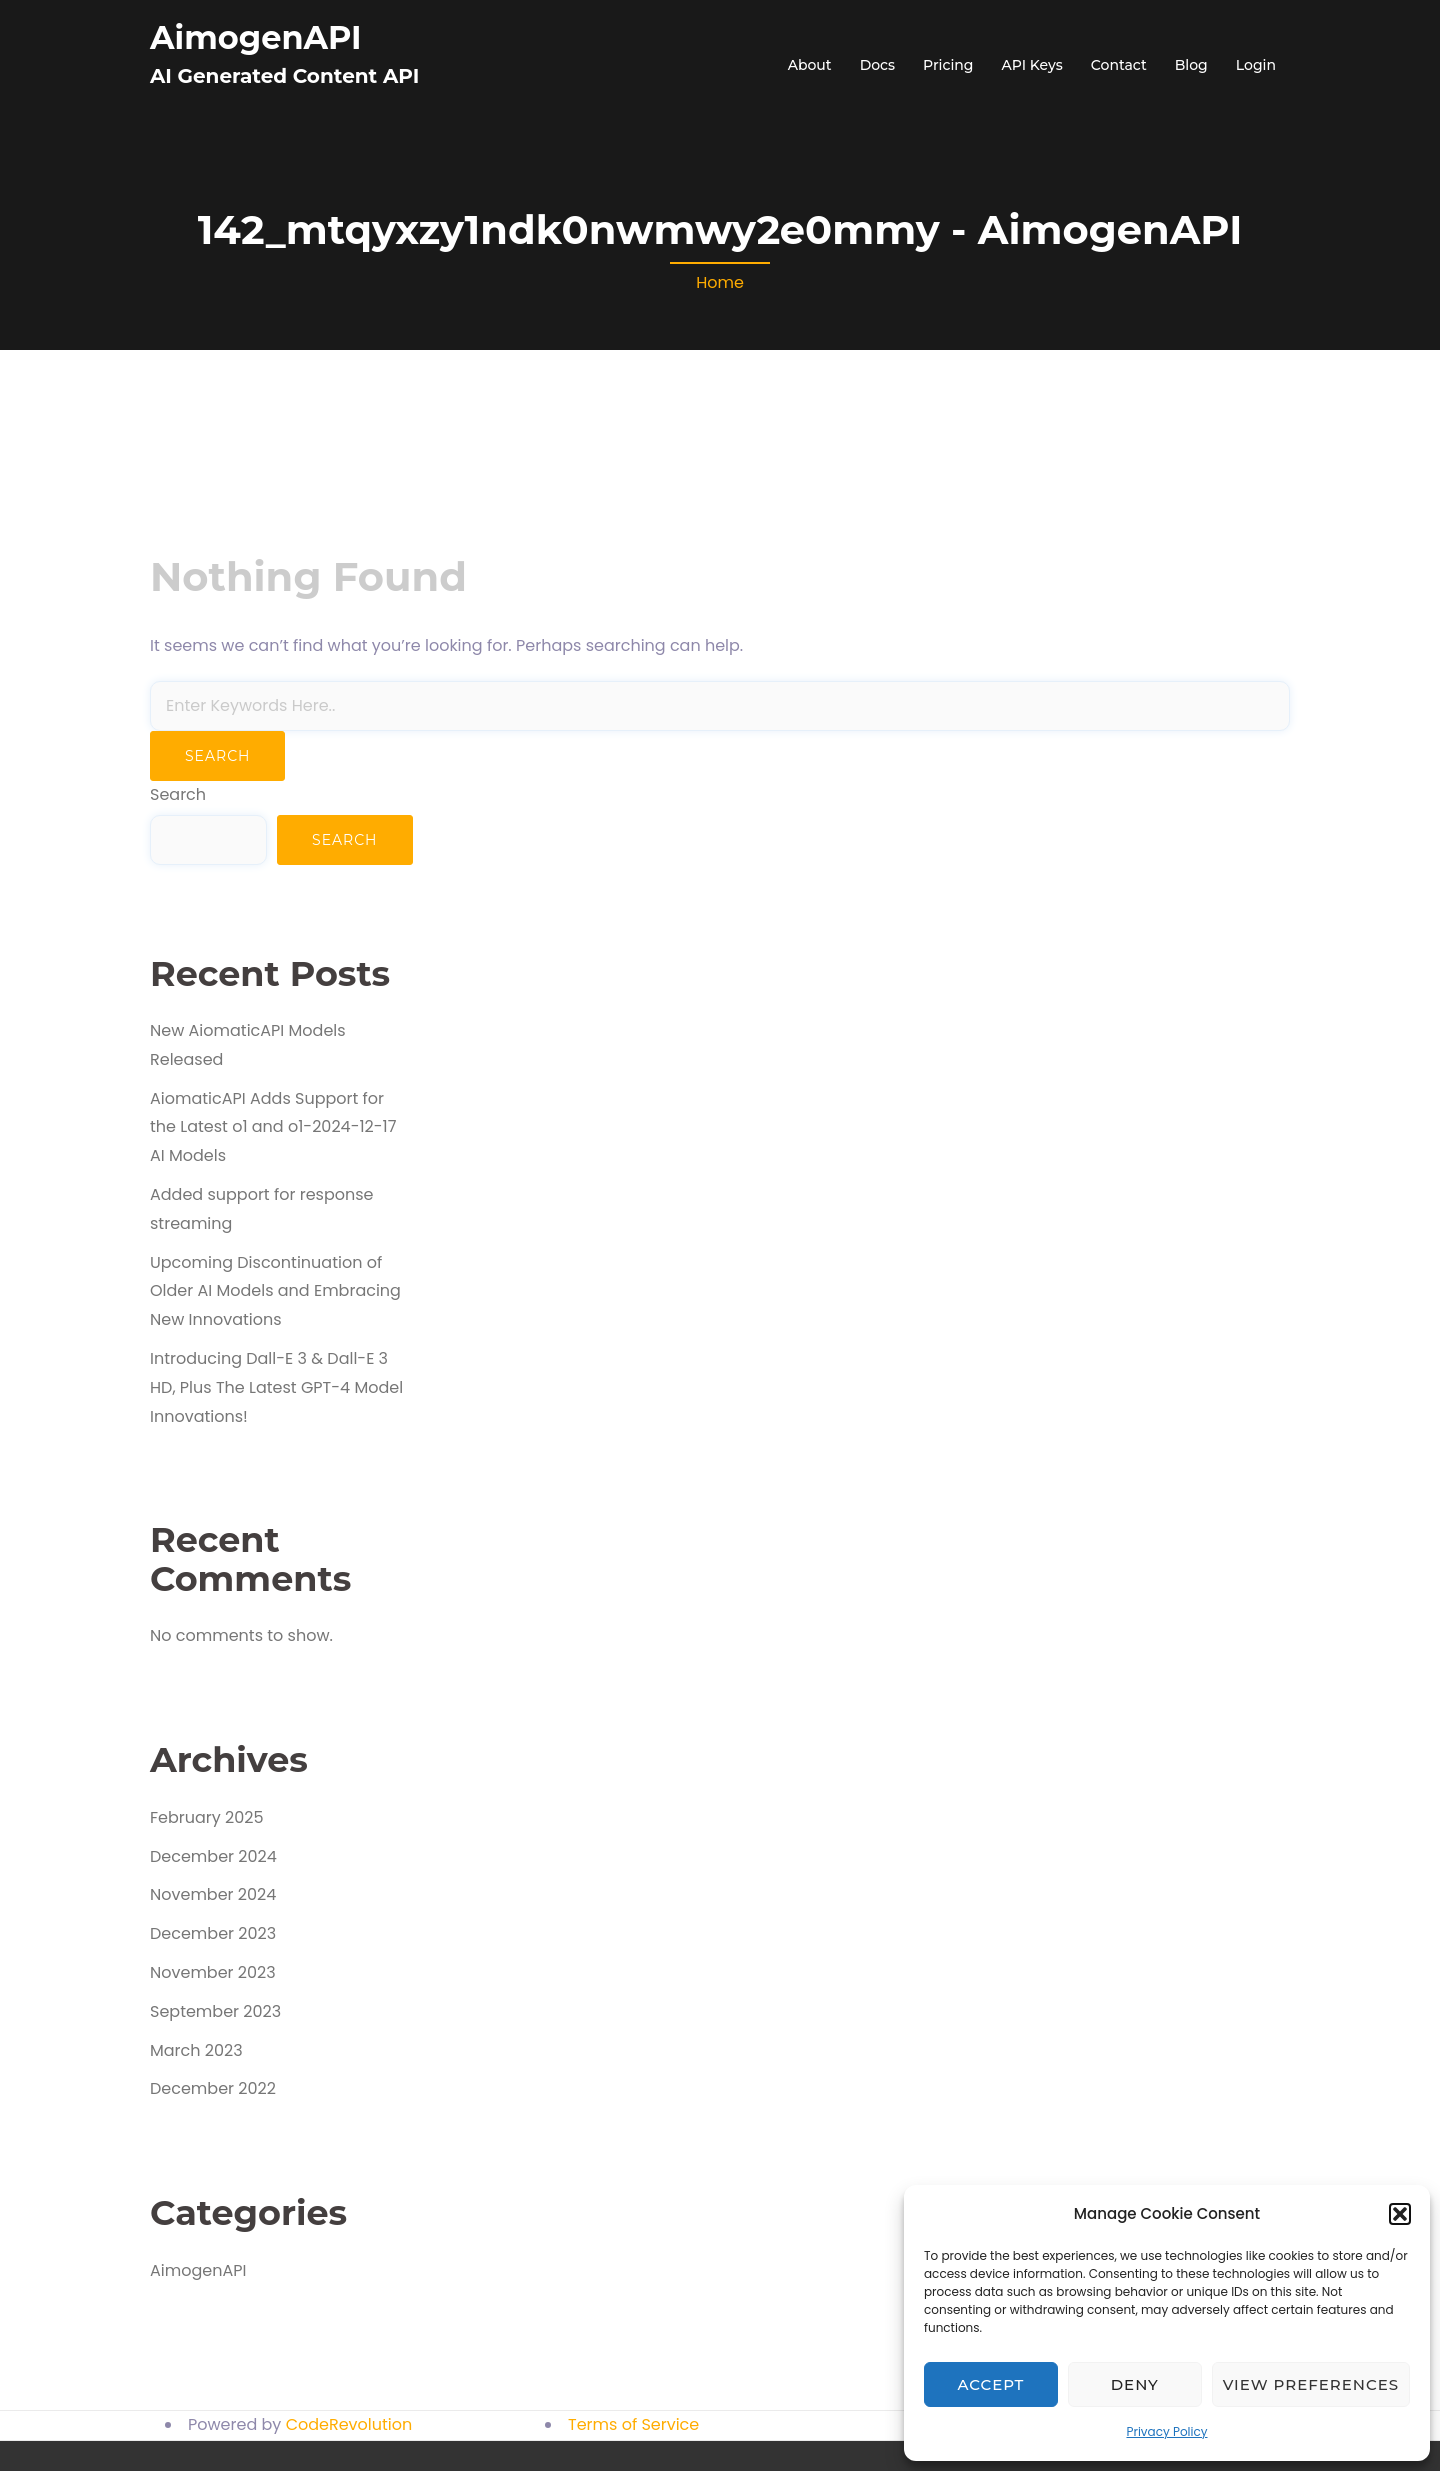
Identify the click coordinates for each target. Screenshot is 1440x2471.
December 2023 (213, 1933)
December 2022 (213, 2088)
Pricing (948, 65)
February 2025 (207, 1817)
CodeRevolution (349, 2424)
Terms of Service (633, 2424)
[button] (1400, 2214)
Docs (877, 65)
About (810, 65)
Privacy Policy (1166, 2431)
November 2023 (213, 1972)
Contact (1119, 65)
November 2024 (213, 1894)
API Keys (1032, 65)
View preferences (1311, 2384)
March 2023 (196, 2050)
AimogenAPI (256, 37)
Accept (991, 2384)
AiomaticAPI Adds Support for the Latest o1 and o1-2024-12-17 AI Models (273, 1127)
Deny (1135, 2384)
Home (720, 282)
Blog (1191, 65)
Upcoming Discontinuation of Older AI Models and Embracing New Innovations (275, 1291)
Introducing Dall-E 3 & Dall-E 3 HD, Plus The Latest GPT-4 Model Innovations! (276, 1387)
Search (178, 794)
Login (1256, 65)
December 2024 (213, 1856)
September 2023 (215, 2011)
